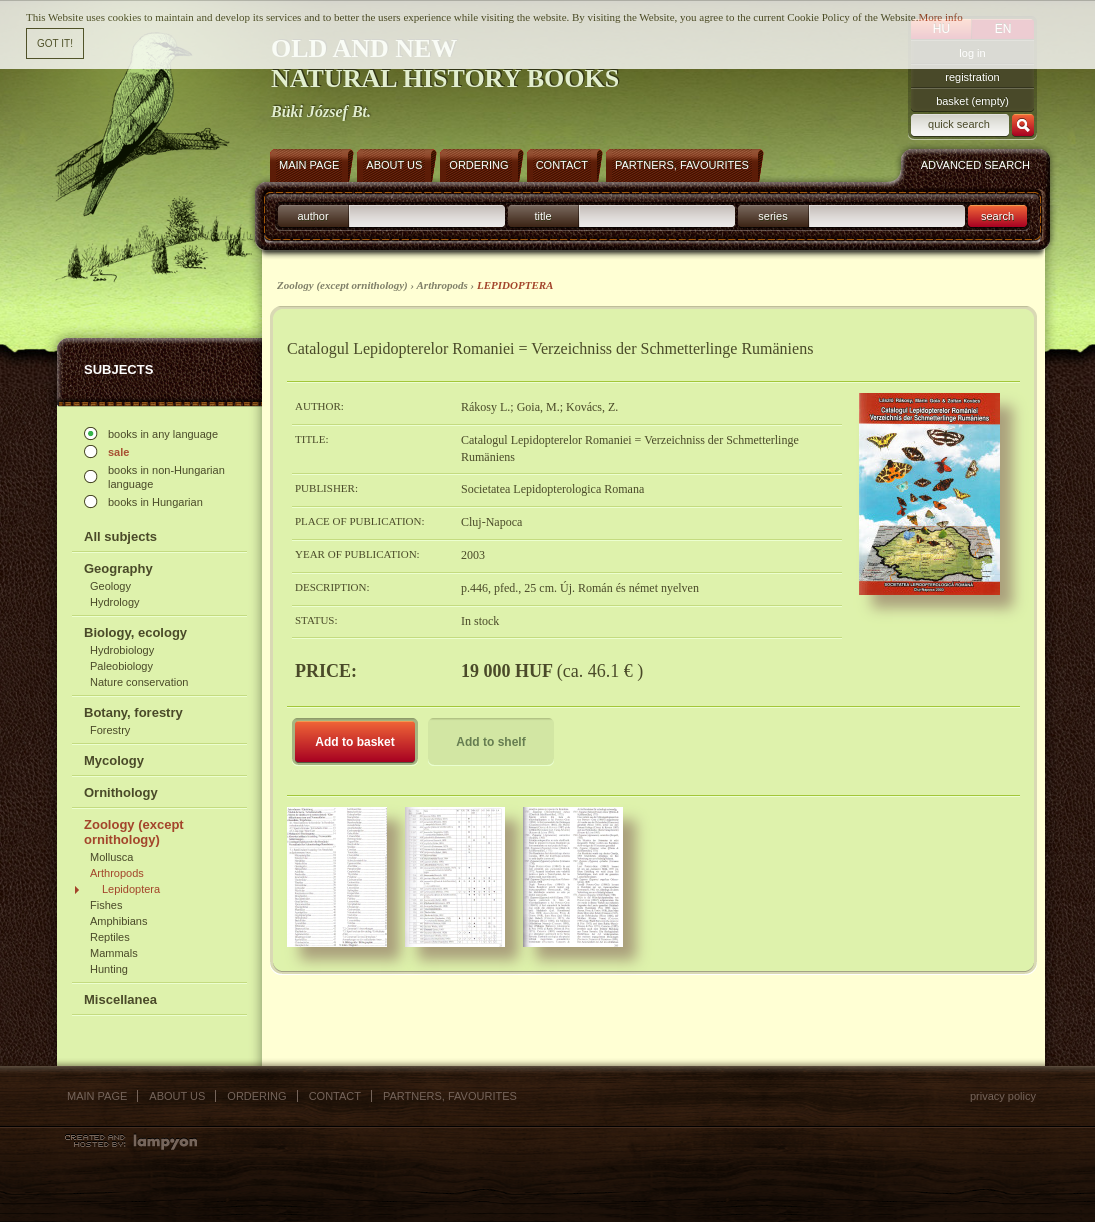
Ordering (256, 1096)
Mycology (114, 760)
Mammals (114, 953)
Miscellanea (120, 999)
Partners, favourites (450, 1096)
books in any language (163, 434)
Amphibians (118, 921)
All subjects (120, 536)
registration (972, 77)
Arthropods (117, 873)
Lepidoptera (131, 889)
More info (940, 16)
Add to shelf (490, 742)
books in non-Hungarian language (166, 477)
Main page (97, 1096)
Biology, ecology (135, 632)
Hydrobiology (122, 650)
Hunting (109, 969)
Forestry (110, 730)
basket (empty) (972, 101)
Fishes (106, 905)
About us (177, 1096)
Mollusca (111, 857)
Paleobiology (121, 666)
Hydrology (115, 602)
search (997, 216)
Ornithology (121, 792)
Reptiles (110, 937)
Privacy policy (1003, 1096)
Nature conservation (139, 682)
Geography (118, 568)
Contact (335, 1096)
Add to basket (354, 742)
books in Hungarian (155, 502)
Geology (110, 586)
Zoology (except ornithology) (134, 832)
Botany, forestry (133, 712)
